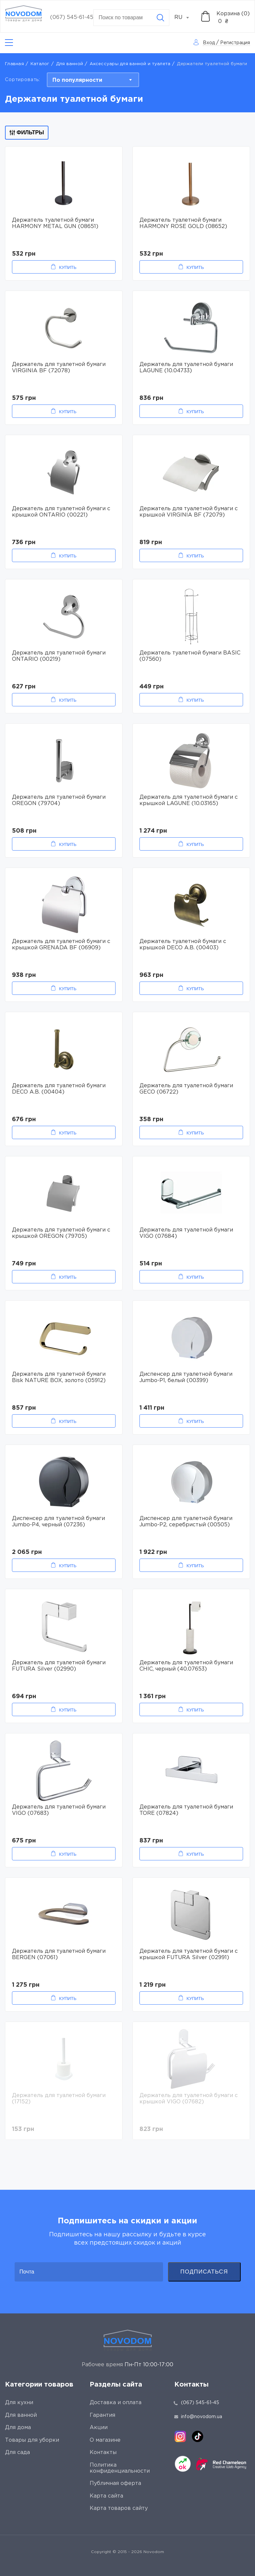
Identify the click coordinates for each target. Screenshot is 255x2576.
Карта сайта (106, 2496)
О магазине (105, 2440)
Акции (99, 2427)
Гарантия (102, 2415)
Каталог (40, 64)
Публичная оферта (115, 2483)
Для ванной (69, 64)
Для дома (18, 2427)
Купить (67, 267)
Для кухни (19, 2402)
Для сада (17, 2452)
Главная (14, 64)
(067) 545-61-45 (71, 17)
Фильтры (27, 132)
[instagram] (180, 2436)
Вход (209, 43)
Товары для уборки (32, 2440)
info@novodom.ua (198, 2417)
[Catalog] (9, 42)
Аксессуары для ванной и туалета (130, 64)
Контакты (103, 2452)
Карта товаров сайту (119, 2508)
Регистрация (235, 43)
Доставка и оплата (115, 2402)
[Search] (160, 17)
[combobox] (185, 18)
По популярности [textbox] (77, 80)
